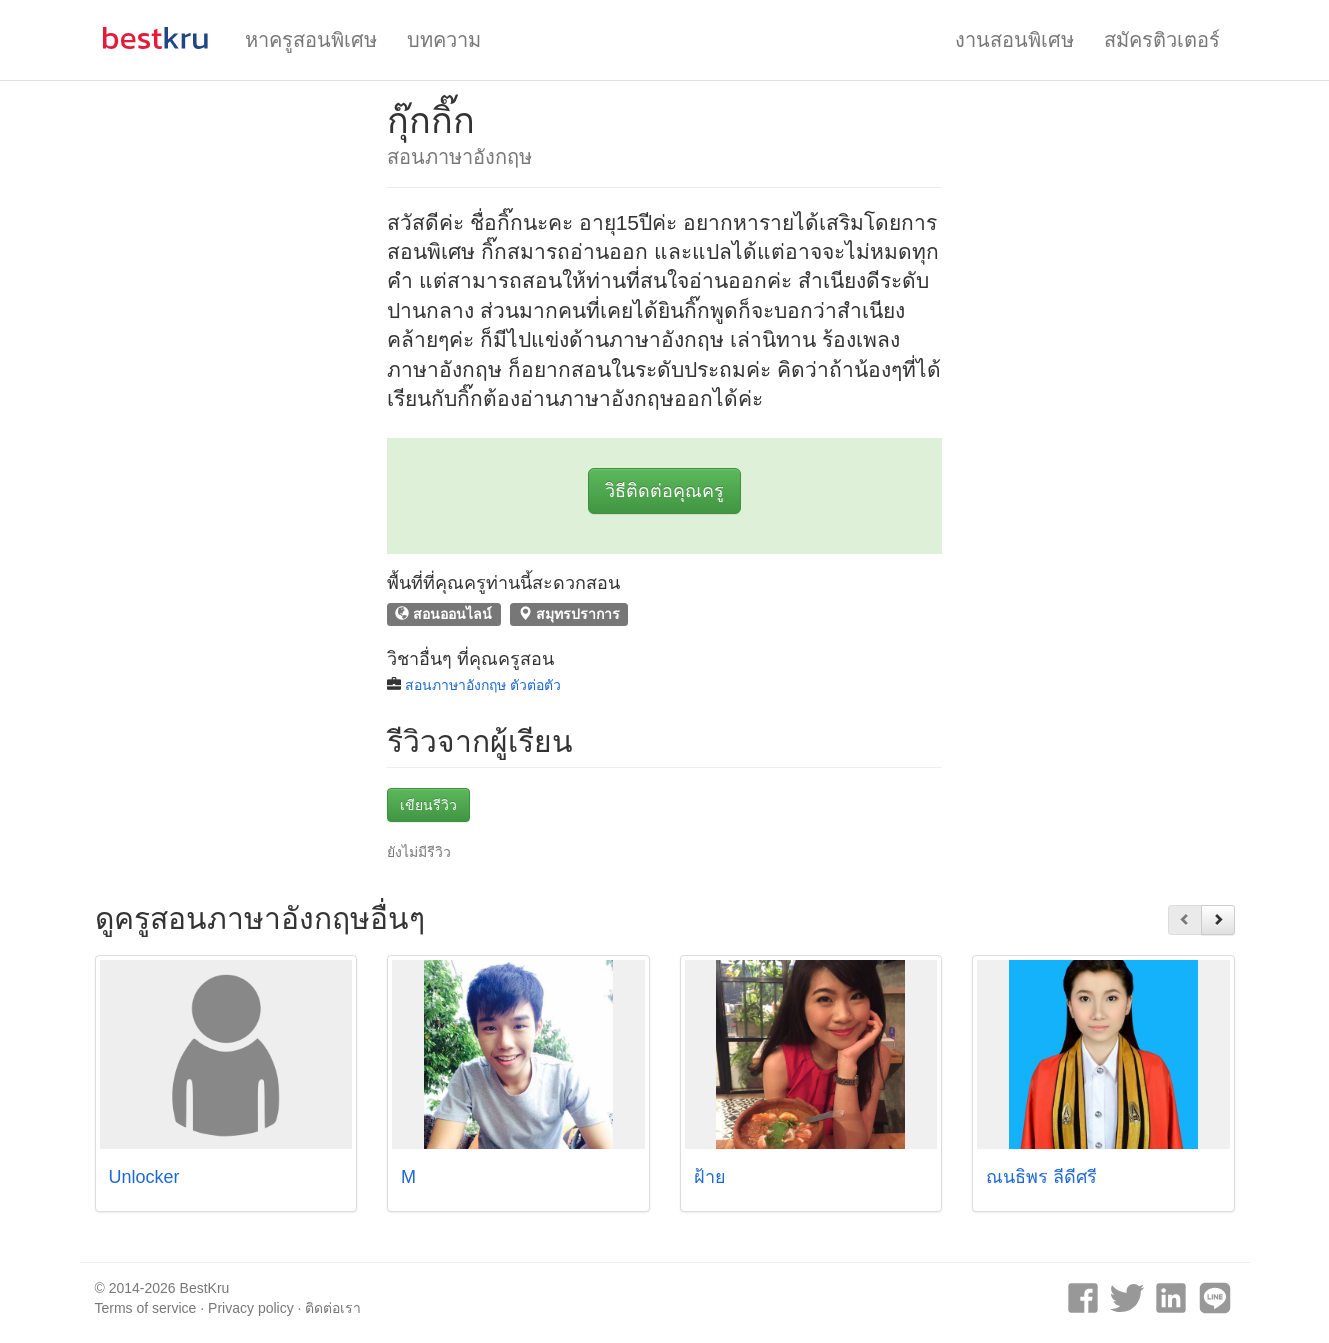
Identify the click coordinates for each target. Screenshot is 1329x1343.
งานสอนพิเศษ (1014, 40)
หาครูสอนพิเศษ (311, 40)
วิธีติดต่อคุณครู (664, 491)
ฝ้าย (710, 1177)
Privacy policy (251, 1308)
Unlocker (144, 1177)
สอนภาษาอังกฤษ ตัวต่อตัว (483, 685)
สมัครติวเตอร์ (1162, 40)
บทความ (444, 40)
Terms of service (146, 1308)
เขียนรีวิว (428, 805)
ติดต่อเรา (333, 1308)
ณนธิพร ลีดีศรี (1041, 1177)
